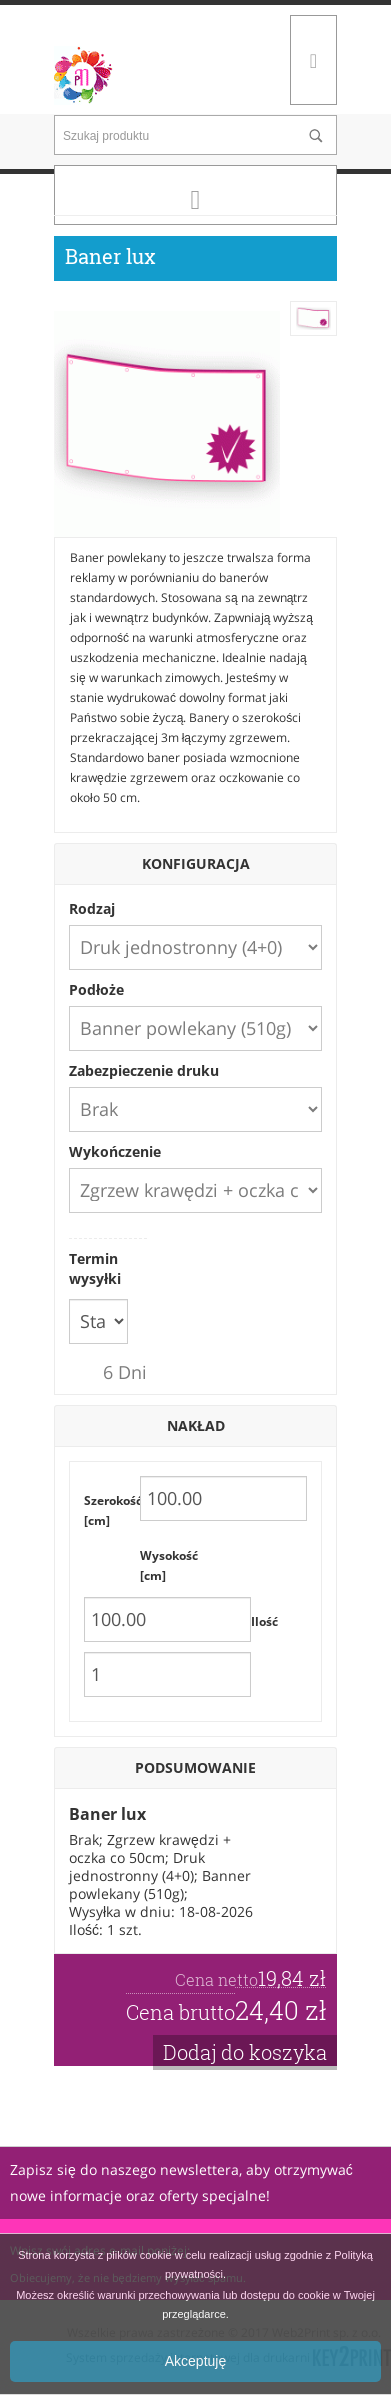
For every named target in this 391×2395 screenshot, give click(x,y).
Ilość (264, 1621)
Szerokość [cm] (112, 1510)
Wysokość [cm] (168, 1565)
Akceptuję (195, 2361)
